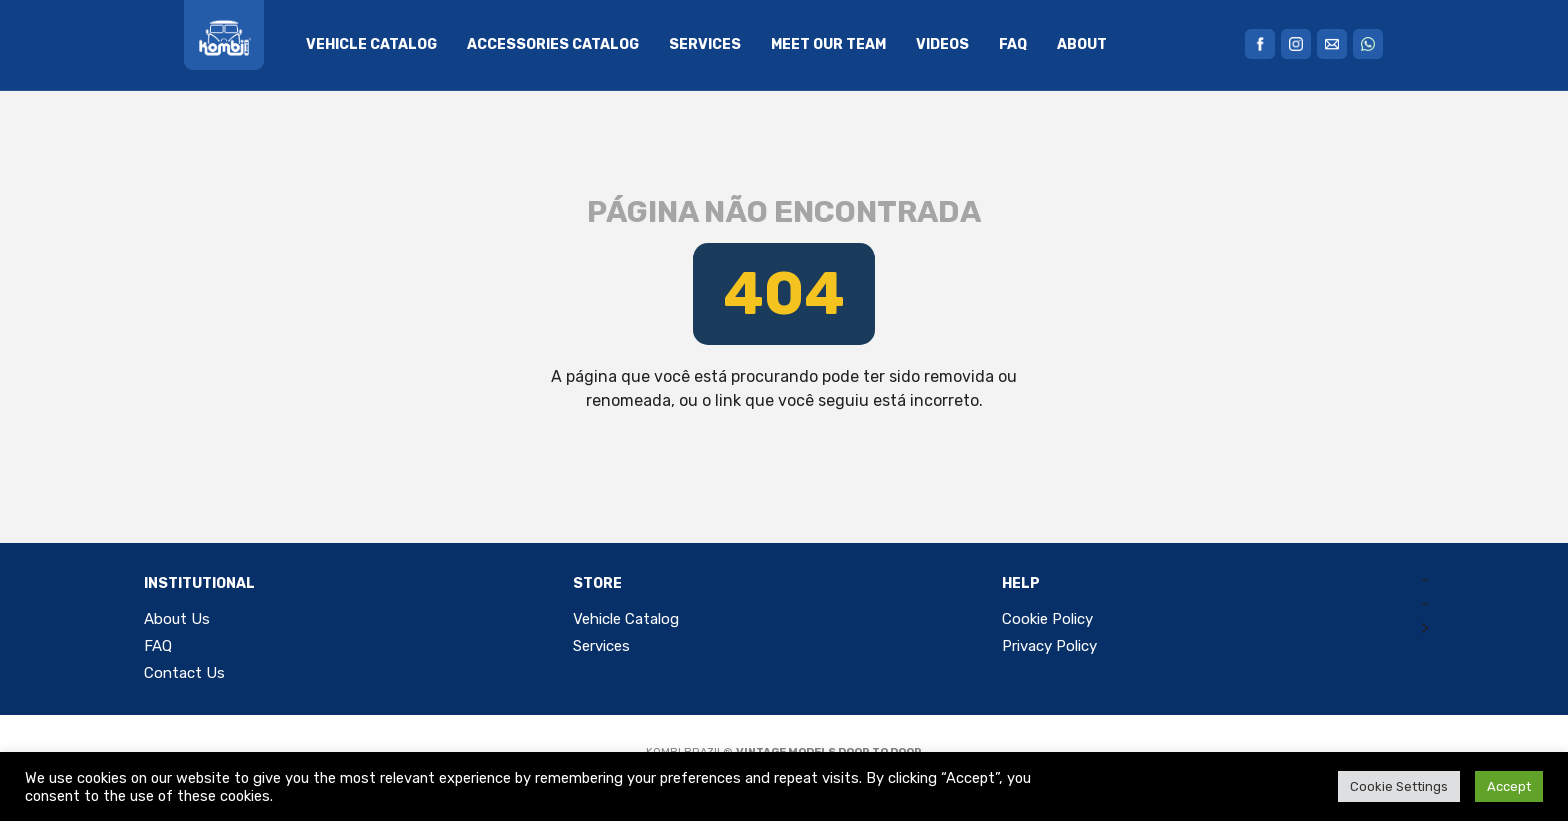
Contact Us (184, 673)
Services (705, 44)
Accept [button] (1509, 786)
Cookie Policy (1047, 619)
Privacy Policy (1049, 646)
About (1082, 44)
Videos (942, 44)
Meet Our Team (828, 44)
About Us (177, 619)
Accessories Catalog (553, 44)
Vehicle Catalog (371, 44)
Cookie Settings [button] (1399, 786)
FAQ (1013, 44)
